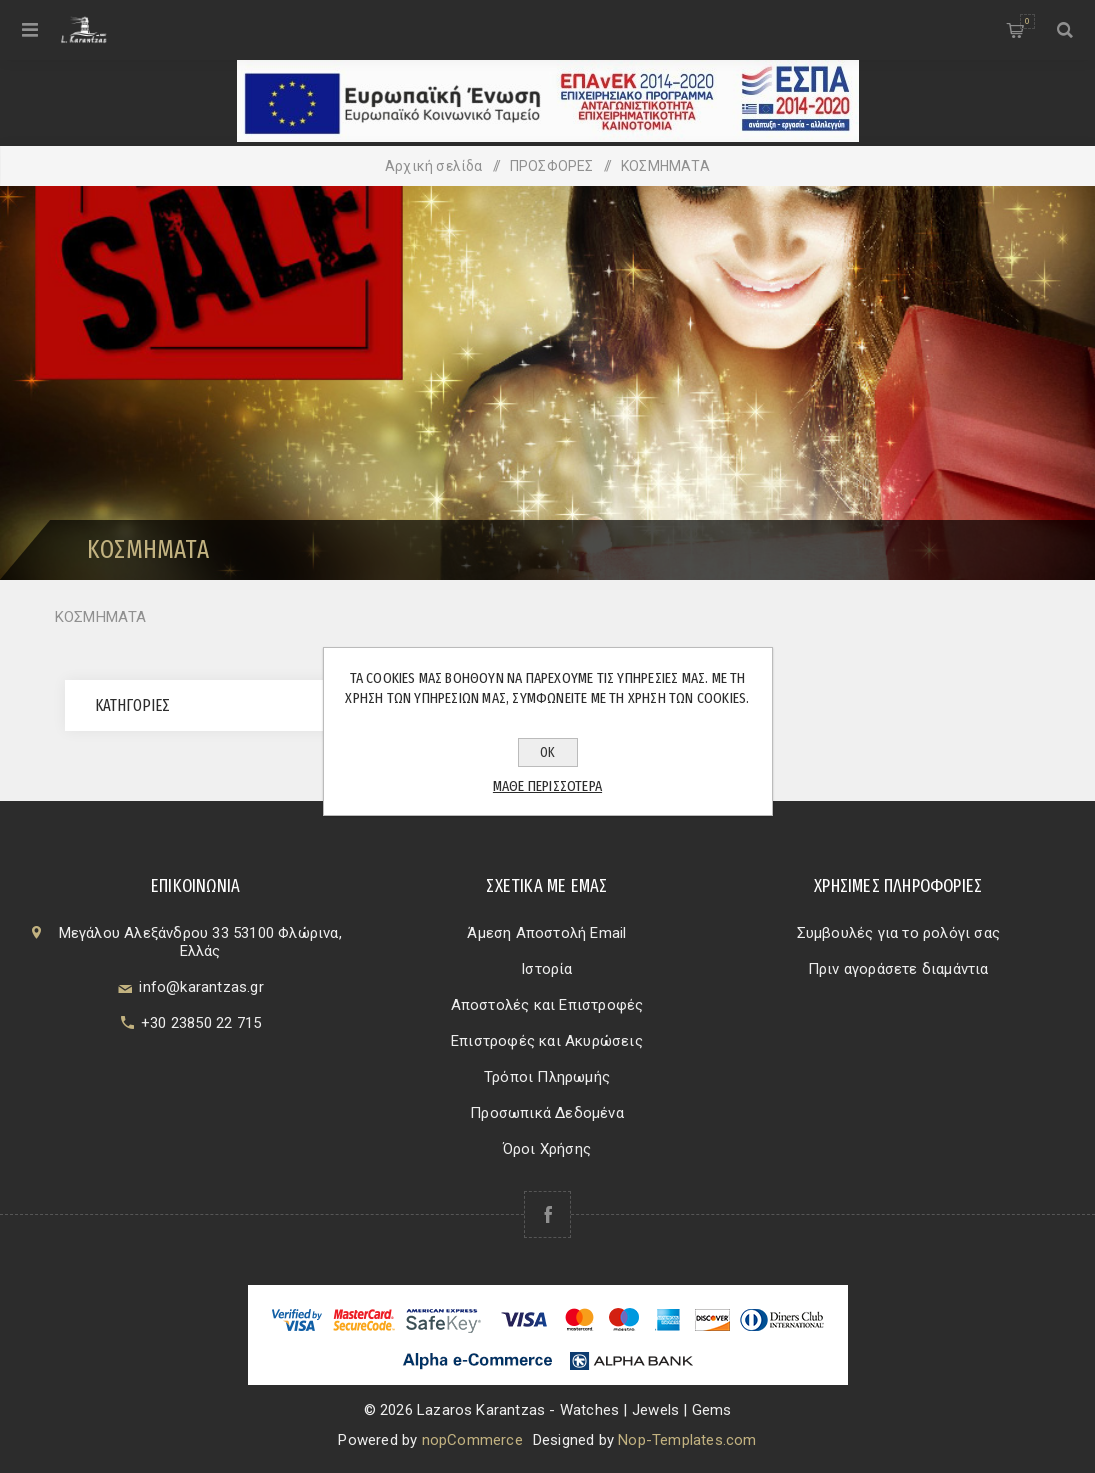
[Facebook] (547, 1214)
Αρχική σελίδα (434, 166)
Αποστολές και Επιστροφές (547, 1005)
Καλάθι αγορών (1027, 21)
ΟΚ (547, 752)
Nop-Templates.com (687, 1440)
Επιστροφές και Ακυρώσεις (547, 1041)
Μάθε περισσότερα (547, 786)
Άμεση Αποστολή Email (546, 933)
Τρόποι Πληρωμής (547, 1077)
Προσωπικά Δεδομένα (547, 1113)
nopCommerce (472, 1440)
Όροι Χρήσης (547, 1149)
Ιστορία (546, 969)
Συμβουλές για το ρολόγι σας (898, 933)
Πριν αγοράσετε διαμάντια (898, 969)
